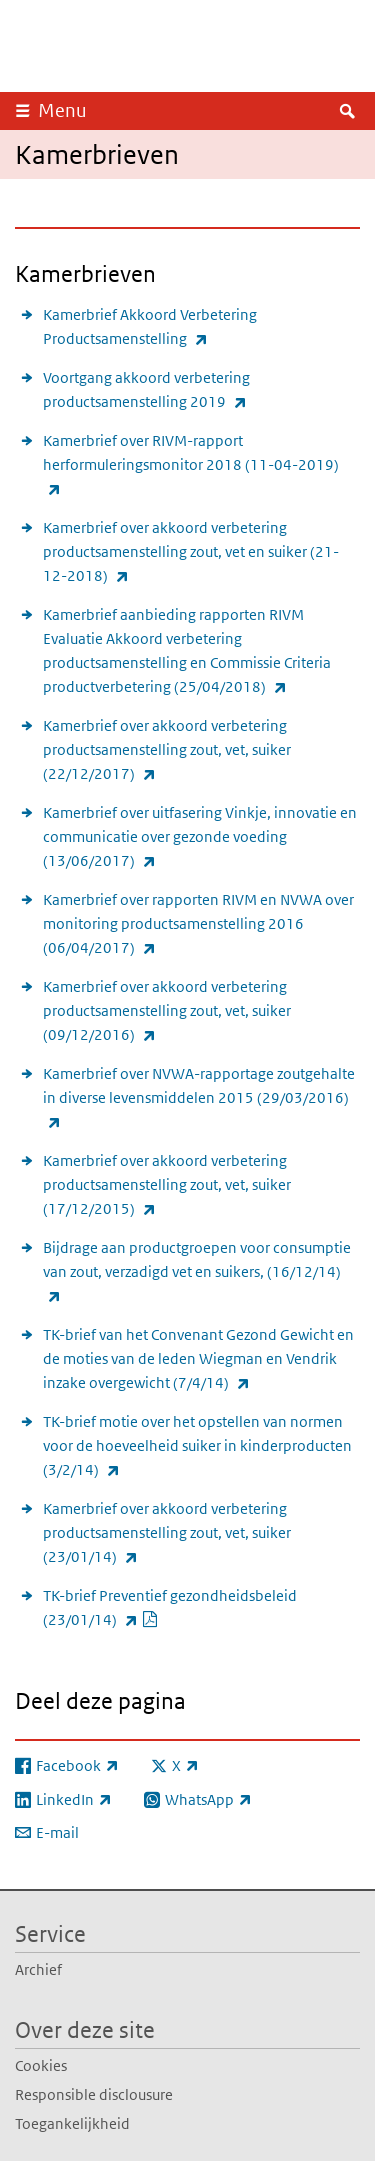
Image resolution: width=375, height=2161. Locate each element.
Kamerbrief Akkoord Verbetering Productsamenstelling (169, 328)
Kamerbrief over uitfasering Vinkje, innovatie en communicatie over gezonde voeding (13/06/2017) (200, 838)
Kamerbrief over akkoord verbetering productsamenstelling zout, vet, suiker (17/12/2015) (167, 1186)
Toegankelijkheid (72, 2123)
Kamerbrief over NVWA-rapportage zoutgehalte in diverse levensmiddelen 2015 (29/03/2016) (199, 1099)
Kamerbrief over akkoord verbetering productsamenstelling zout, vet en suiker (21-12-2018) (191, 553)
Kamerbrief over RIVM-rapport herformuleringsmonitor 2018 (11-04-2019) (191, 466)
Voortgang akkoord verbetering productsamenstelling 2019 (189, 391)
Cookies (41, 2065)
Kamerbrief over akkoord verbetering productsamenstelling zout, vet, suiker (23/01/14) (167, 1534)
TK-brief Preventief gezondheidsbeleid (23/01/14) (170, 1609)
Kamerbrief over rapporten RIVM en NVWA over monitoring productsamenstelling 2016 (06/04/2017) (198, 925)
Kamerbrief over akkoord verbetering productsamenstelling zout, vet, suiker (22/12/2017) (167, 751)
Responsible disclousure (94, 2094)
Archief (38, 1969)
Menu (62, 110)
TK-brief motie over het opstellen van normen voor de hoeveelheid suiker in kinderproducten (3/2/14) (197, 1447)
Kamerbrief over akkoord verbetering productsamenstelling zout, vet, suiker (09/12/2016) (167, 1012)
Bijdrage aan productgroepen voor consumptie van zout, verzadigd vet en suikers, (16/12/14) (197, 1273)
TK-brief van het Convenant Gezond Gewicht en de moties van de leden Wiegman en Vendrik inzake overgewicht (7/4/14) (198, 1360)
